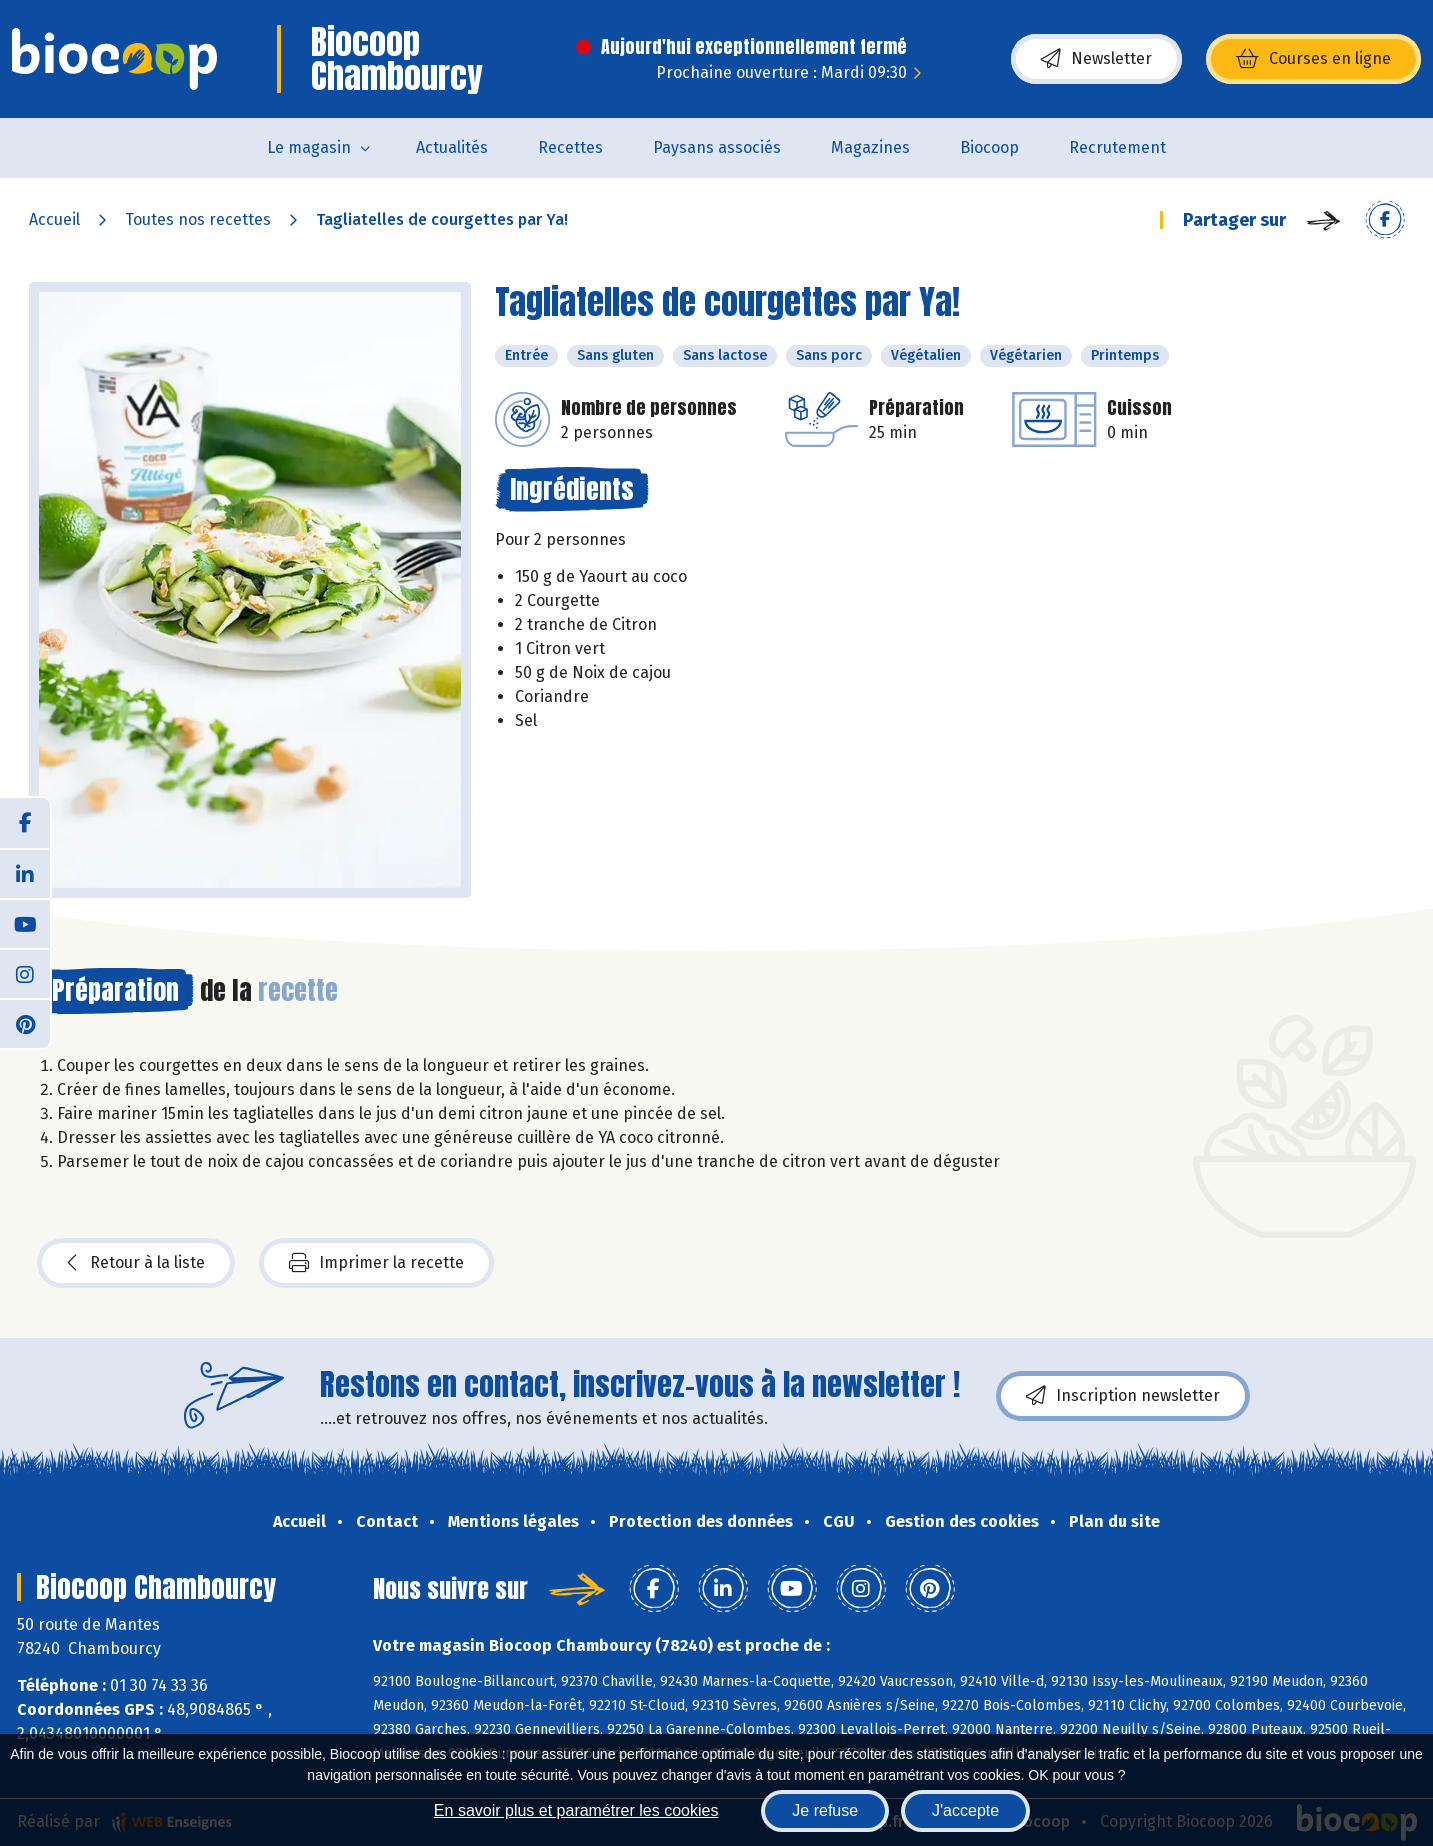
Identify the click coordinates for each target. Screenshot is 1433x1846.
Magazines (870, 147)
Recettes (570, 147)
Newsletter (1096, 59)
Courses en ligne (1313, 59)
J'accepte (965, 1810)
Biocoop (989, 147)
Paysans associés (717, 147)
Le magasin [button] (309, 147)
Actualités (452, 147)
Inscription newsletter (1123, 1396)
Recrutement (1117, 147)
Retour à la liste (136, 1263)
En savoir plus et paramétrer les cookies (576, 1810)
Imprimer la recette (376, 1263)
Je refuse (825, 1810)
